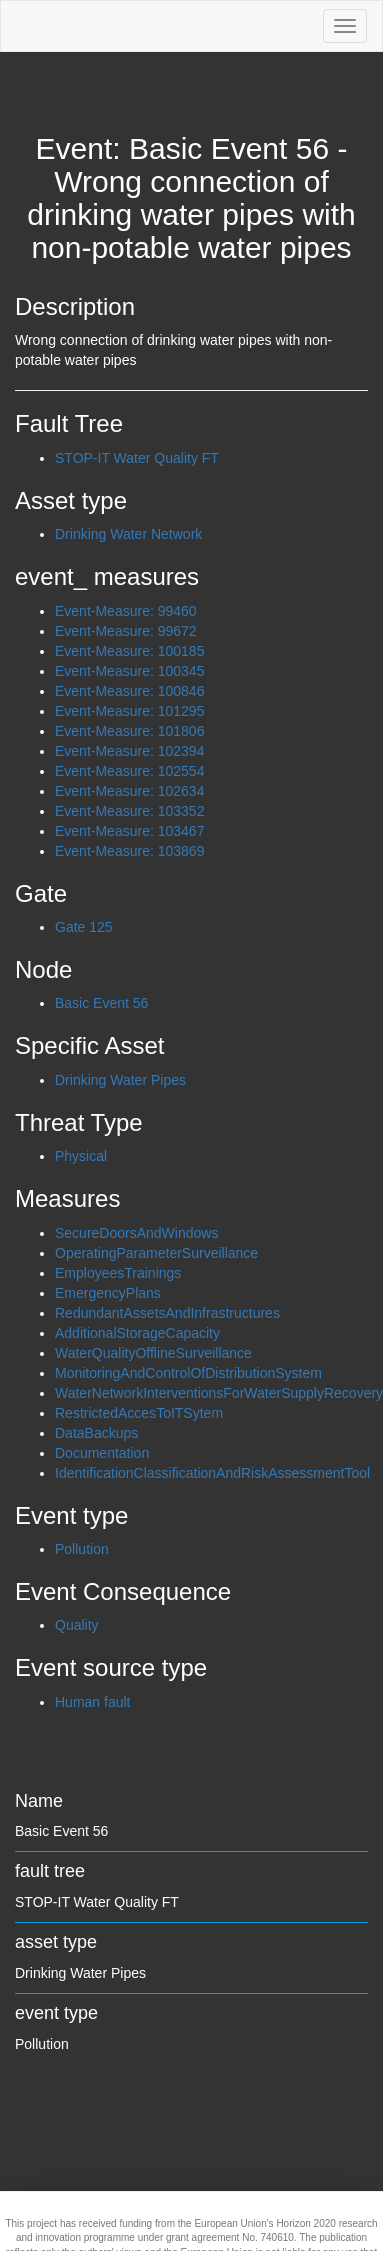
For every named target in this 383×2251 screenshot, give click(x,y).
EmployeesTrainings (118, 1273)
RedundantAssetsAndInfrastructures (167, 1313)
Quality (77, 1625)
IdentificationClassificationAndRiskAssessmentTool (212, 1473)
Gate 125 (84, 927)
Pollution (82, 1549)
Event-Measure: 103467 (129, 831)
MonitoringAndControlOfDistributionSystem (188, 1373)
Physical (81, 1156)
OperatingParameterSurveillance (156, 1253)
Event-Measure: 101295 (129, 711)
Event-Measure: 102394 (129, 751)
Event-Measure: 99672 (126, 631)
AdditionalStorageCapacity (137, 1333)
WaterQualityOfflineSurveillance (153, 1353)
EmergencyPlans (108, 1293)
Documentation (102, 1453)
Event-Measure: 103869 (129, 851)
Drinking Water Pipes (120, 1080)
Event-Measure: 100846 (129, 691)
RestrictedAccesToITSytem (139, 1413)
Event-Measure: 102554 (129, 771)
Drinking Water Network (128, 534)
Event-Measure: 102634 (129, 791)
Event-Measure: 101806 (129, 731)
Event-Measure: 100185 (129, 651)
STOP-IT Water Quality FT (137, 458)
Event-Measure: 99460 (126, 611)
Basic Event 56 (101, 1003)
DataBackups (96, 1433)
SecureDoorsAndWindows (136, 1233)
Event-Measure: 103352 (129, 811)
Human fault (92, 1702)
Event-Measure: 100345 (129, 671)
